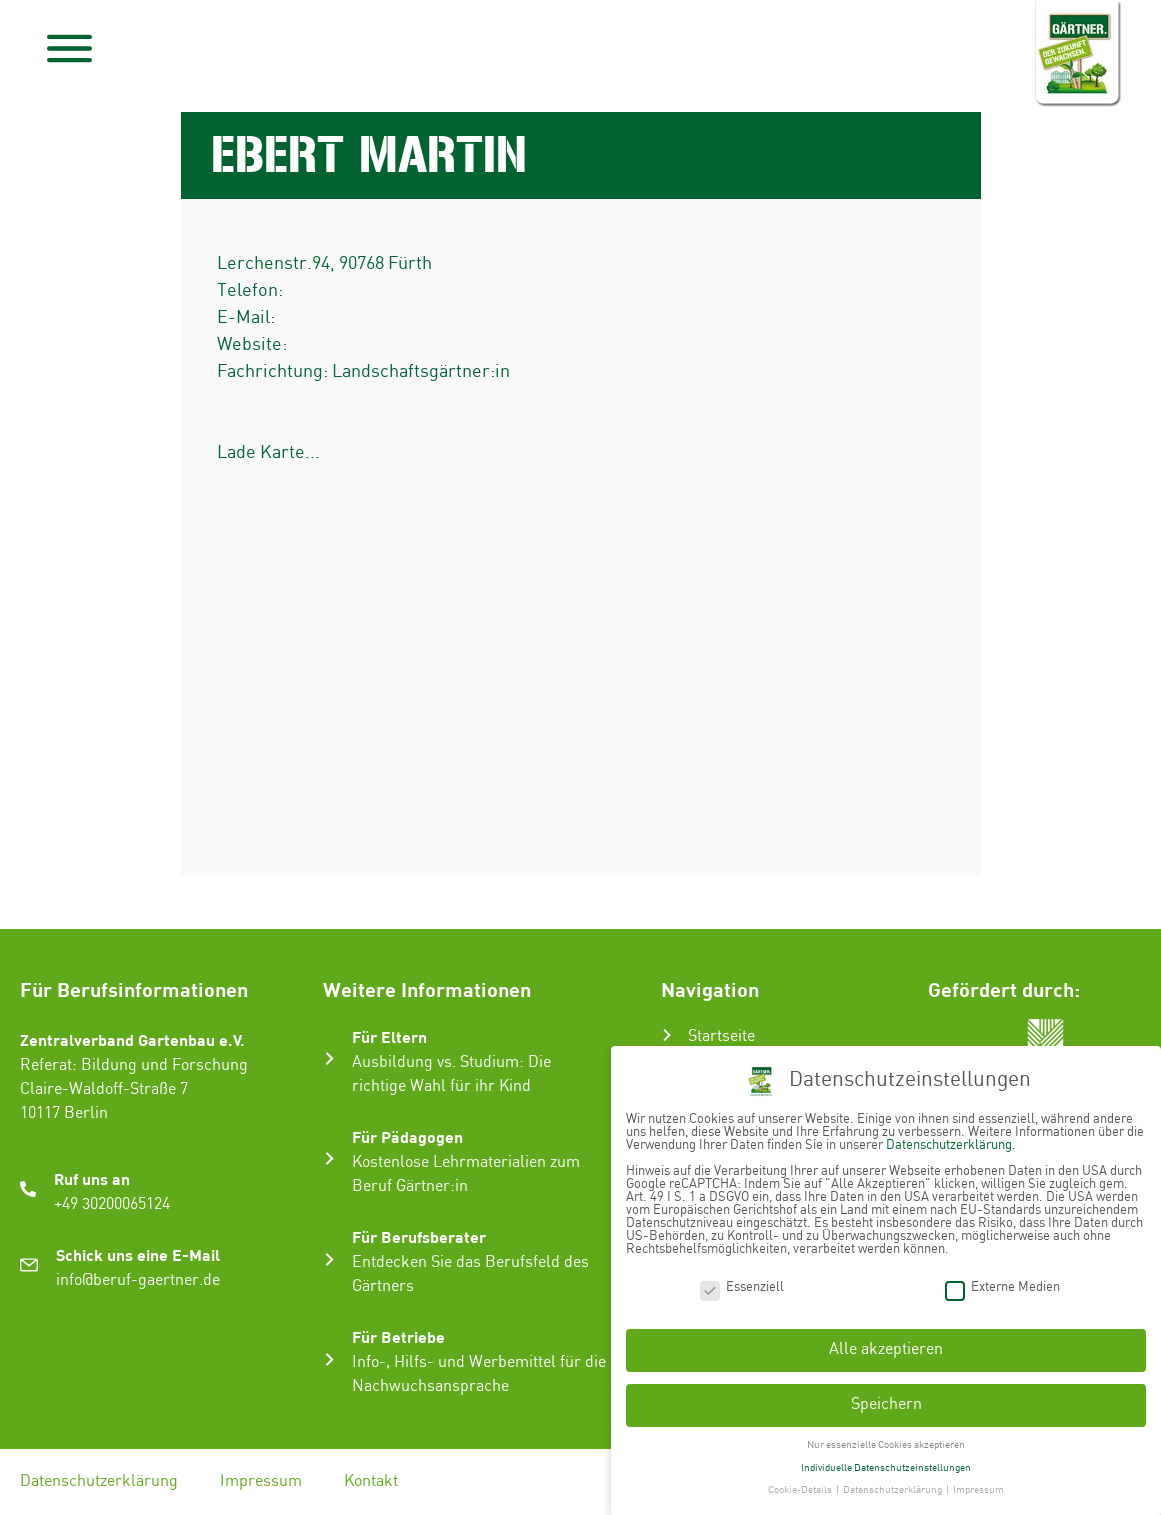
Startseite (721, 1036)
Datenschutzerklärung (99, 1481)
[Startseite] (667, 1035)
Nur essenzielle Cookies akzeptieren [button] (886, 1445)
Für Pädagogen (407, 1136)
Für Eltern (389, 1036)
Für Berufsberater (419, 1236)
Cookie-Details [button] (801, 1490)
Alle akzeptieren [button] (886, 1349)
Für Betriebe (398, 1336)
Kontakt (371, 1481)
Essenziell (742, 1287)
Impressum (261, 1481)
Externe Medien (1002, 1287)
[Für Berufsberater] (329, 1259)
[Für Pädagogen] (329, 1158)
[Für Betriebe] (329, 1359)
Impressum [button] (978, 1490)
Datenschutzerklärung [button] (893, 1490)
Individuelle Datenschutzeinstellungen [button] (886, 1468)
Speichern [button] (886, 1404)
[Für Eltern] (329, 1058)
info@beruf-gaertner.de (138, 1280)
